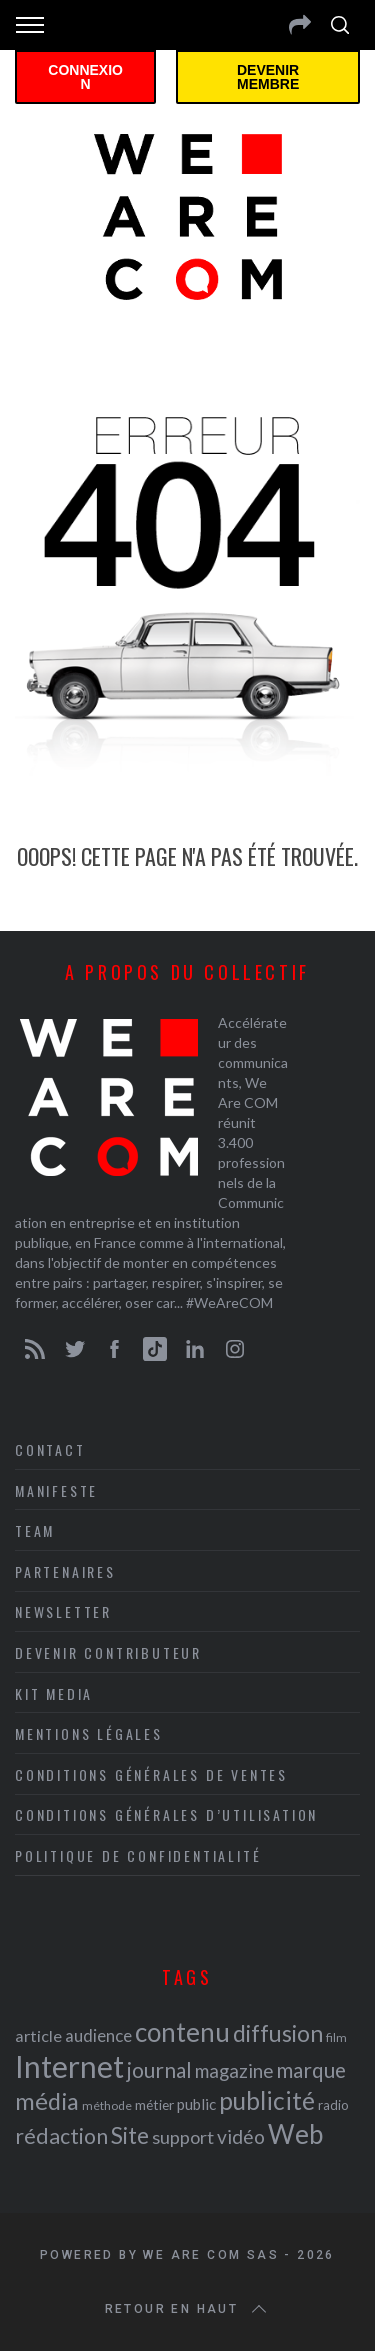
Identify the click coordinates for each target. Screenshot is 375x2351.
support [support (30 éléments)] (183, 2137)
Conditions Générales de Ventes (151, 1774)
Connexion (85, 77)
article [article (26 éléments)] (38, 2035)
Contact (50, 1449)
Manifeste (56, 1490)
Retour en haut (188, 2309)
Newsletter (63, 1611)
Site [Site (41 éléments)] (130, 2135)
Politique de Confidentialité (138, 1855)
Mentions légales (89, 1733)
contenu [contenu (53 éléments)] (182, 2032)
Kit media (54, 1693)
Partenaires (65, 1571)
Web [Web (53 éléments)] (295, 2134)
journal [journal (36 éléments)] (159, 2069)
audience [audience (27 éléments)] (98, 2035)
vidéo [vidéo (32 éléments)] (241, 2136)
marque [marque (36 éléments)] (311, 2069)
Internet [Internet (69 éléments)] (69, 2066)
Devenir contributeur (108, 1652)
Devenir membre (268, 77)
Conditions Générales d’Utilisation (166, 1814)
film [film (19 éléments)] (336, 2037)
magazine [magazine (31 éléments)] (234, 2070)
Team (35, 1530)
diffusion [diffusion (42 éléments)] (278, 2033)
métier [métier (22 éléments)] (154, 2104)
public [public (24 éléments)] (196, 2104)
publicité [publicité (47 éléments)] (267, 2100)
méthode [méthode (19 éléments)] (107, 2105)
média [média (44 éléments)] (47, 2101)
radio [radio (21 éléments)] (333, 2105)
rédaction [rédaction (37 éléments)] (61, 2136)
